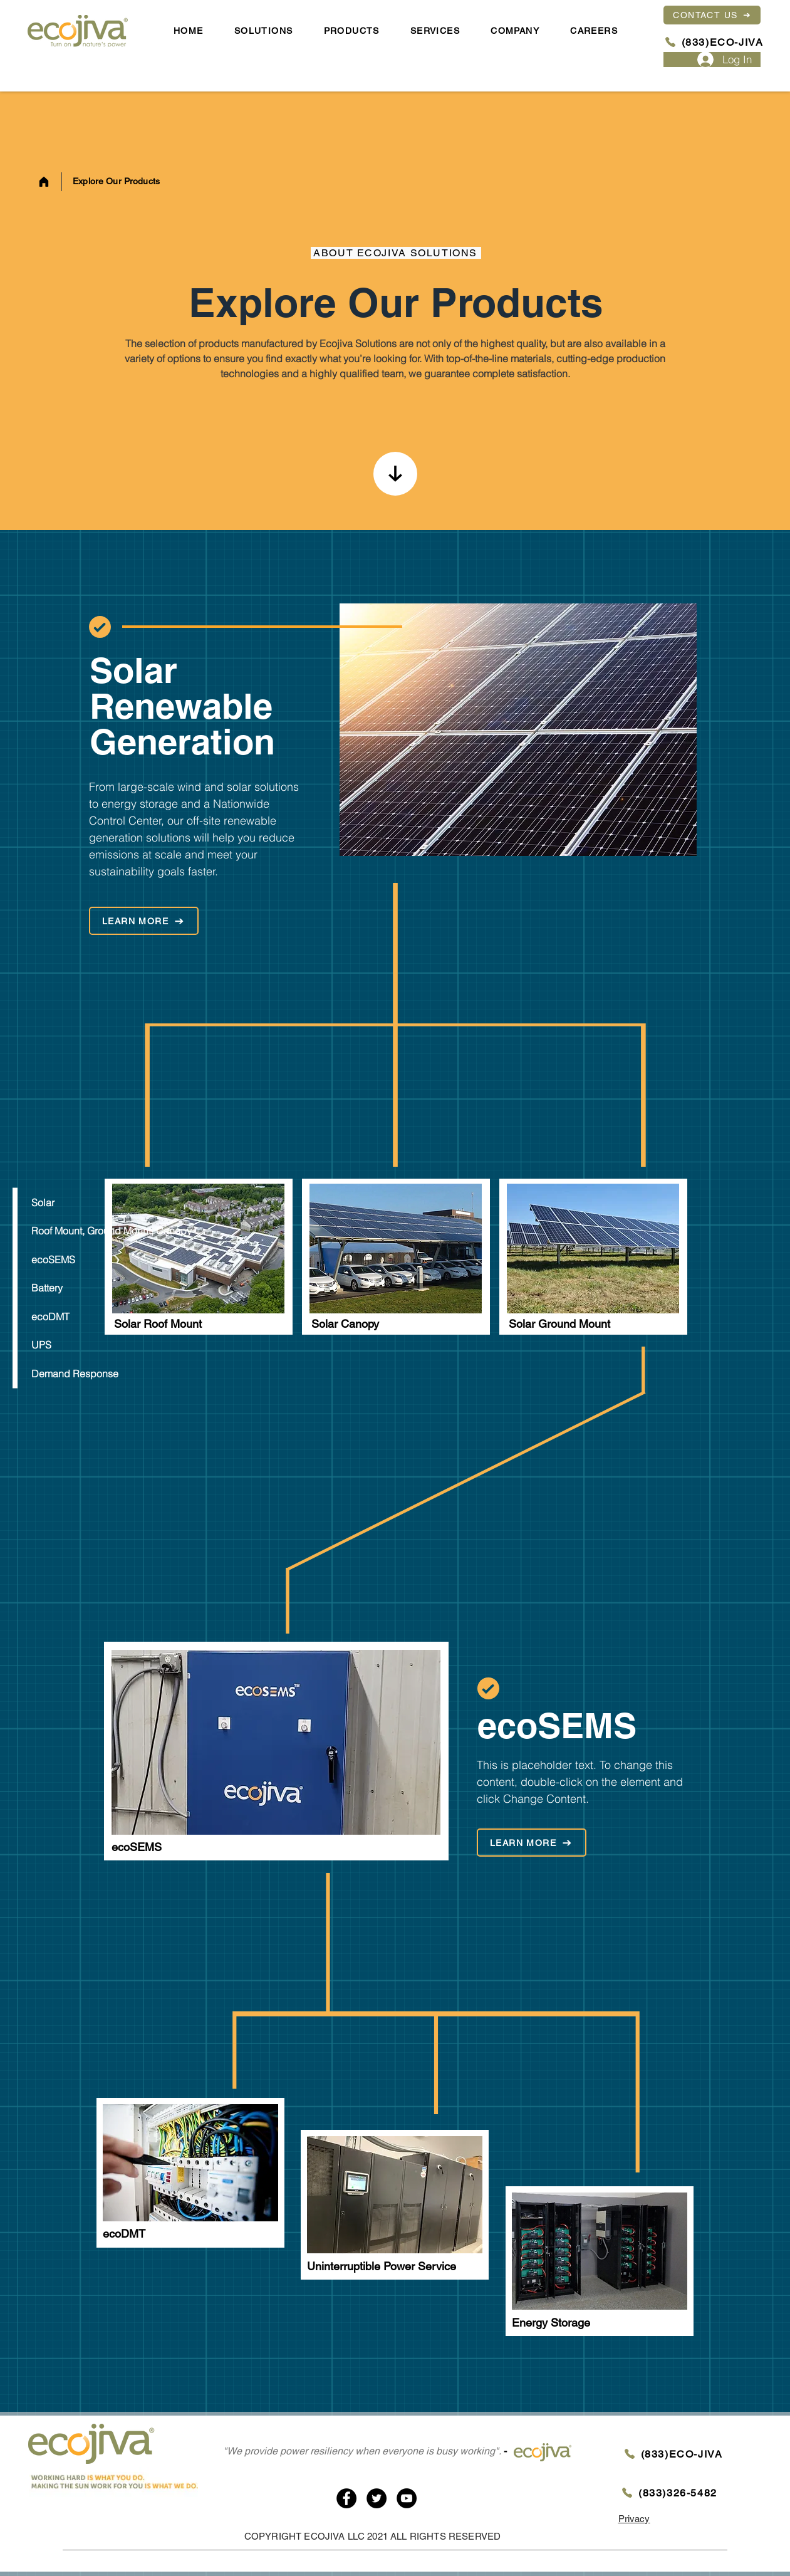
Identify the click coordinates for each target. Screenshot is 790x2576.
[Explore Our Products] (120, 181)
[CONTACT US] (712, 15)
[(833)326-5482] (669, 2493)
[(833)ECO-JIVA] (713, 42)
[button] (515, 31)
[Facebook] (346, 2498)
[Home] (43, 181)
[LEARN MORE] (144, 921)
